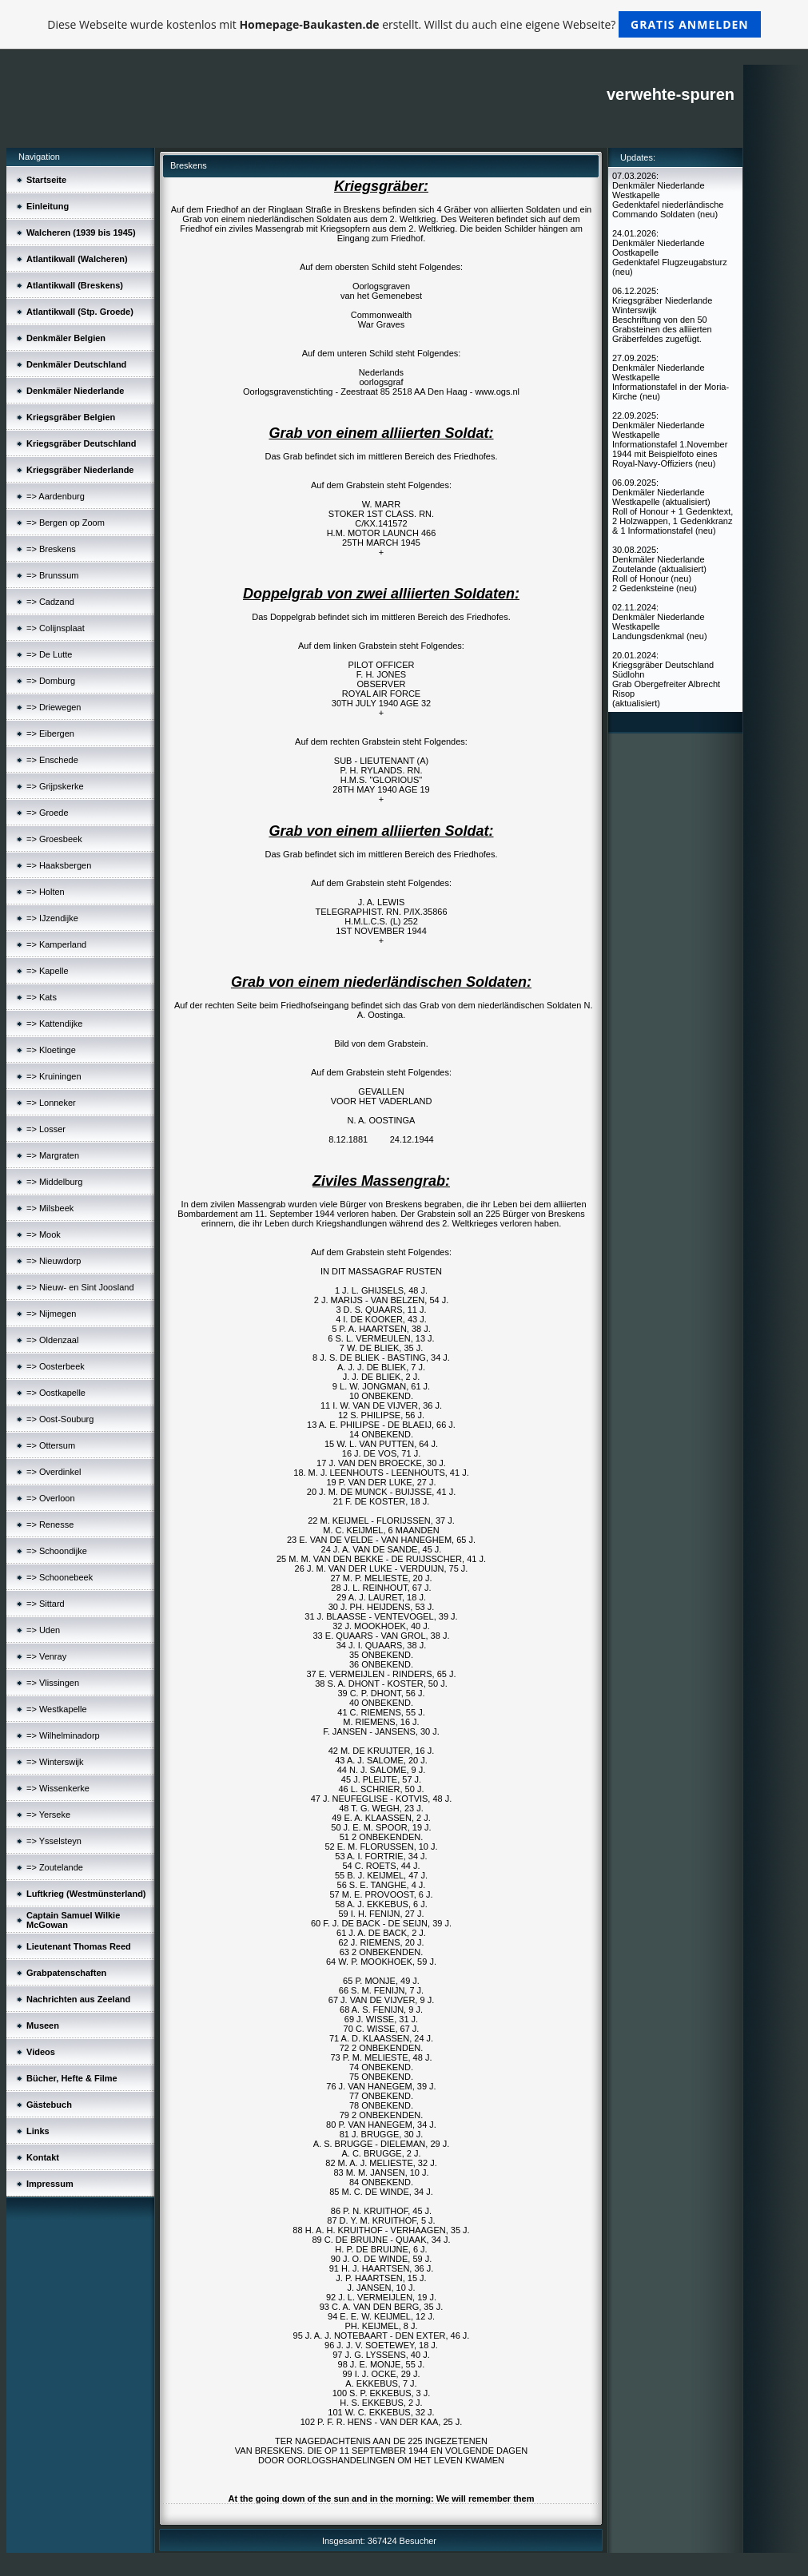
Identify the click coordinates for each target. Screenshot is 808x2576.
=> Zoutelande (54, 1867)
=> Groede (47, 812)
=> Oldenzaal (52, 1340)
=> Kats (41, 997)
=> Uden (43, 1630)
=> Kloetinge (51, 1050)
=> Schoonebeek (59, 1577)
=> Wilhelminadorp (63, 1735)
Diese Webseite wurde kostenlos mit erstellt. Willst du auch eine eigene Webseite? (404, 24)
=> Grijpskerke (55, 786)
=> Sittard (45, 1603)
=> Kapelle (47, 971)
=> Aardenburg (55, 496)
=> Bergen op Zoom (65, 522)
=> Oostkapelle (56, 1392)
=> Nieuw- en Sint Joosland (80, 1287)
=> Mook (43, 1234)
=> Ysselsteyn (54, 1841)
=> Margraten (52, 1155)
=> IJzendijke (52, 918)
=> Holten (45, 891)
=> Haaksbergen (58, 865)
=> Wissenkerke (58, 1788)
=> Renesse (50, 1524)
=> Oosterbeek (55, 1366)
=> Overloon (50, 1498)
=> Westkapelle (56, 1709)
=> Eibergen (50, 733)
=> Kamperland (56, 944)
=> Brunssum (52, 575)
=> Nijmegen (51, 1313)
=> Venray (46, 1656)
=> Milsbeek (50, 1208)
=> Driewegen (54, 707)
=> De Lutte (49, 654)
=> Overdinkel (53, 1472)
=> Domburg (50, 681)
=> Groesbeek (54, 839)
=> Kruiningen (54, 1076)
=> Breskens (51, 549)
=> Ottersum (50, 1445)
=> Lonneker (51, 1102)
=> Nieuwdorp (54, 1261)
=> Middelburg (54, 1182)
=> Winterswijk (55, 1762)
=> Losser (46, 1129)
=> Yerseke (48, 1814)
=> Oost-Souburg (60, 1419)
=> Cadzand (50, 601)
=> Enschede (52, 760)
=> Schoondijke (56, 1551)
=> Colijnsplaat (55, 628)
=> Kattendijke (54, 1023)
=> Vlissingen (52, 1683)
